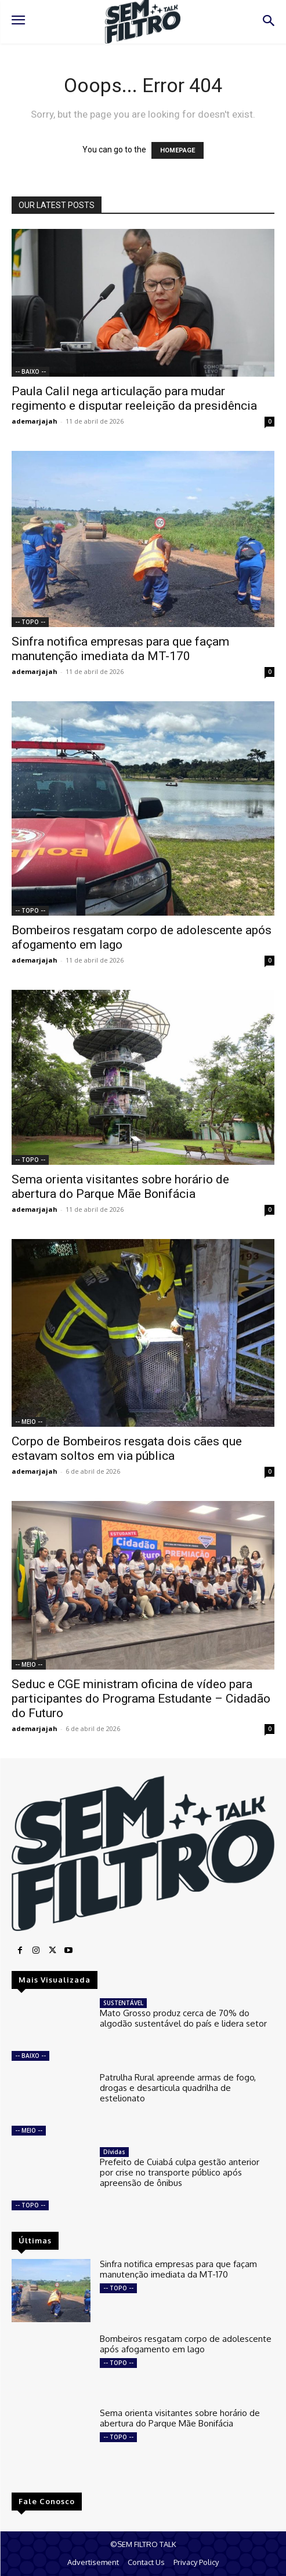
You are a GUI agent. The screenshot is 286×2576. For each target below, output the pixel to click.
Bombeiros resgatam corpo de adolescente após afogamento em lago (185, 2344)
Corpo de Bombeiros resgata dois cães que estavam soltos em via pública (127, 1448)
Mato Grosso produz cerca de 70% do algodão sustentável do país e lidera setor (183, 2018)
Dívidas (114, 2152)
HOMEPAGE (177, 150)
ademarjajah (34, 421)
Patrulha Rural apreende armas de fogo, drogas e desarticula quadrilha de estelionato (178, 2088)
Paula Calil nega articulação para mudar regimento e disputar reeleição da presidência (134, 398)
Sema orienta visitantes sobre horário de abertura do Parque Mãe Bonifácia (120, 1186)
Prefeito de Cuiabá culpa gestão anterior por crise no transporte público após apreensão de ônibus (179, 2172)
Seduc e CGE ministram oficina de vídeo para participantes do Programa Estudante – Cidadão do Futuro (141, 1698)
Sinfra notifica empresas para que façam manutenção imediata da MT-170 (120, 649)
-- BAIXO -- (30, 371)
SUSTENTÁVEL (123, 2003)
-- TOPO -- (30, 622)
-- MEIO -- (28, 1422)
